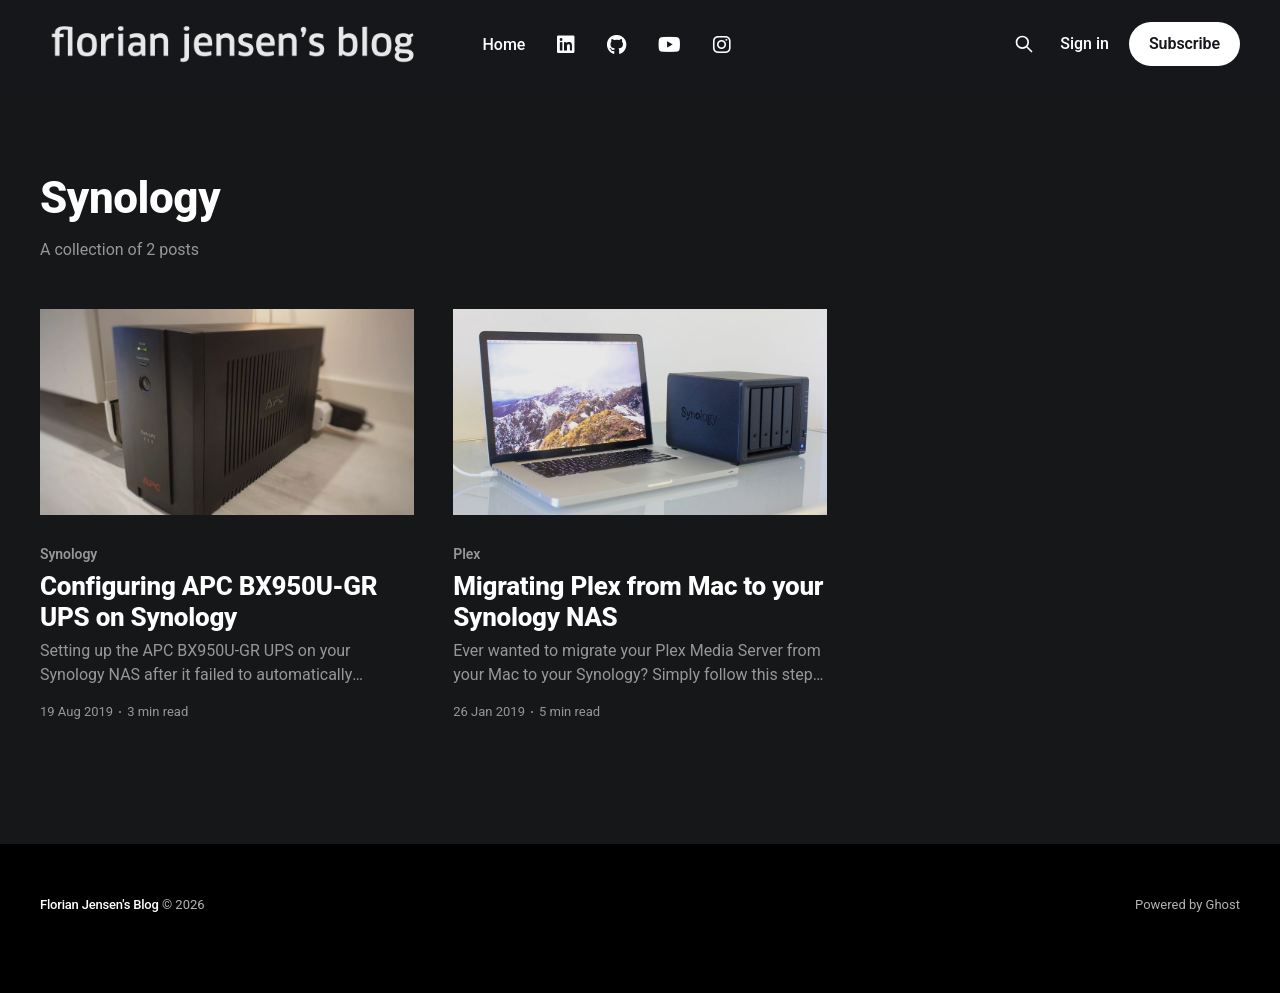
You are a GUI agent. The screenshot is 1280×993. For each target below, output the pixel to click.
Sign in (1084, 43)
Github (616, 45)
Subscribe (1184, 43)
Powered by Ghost (1187, 904)
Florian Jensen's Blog (99, 904)
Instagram (722, 45)
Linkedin (566, 45)
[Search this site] (1024, 44)
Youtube (669, 45)
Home (503, 44)
